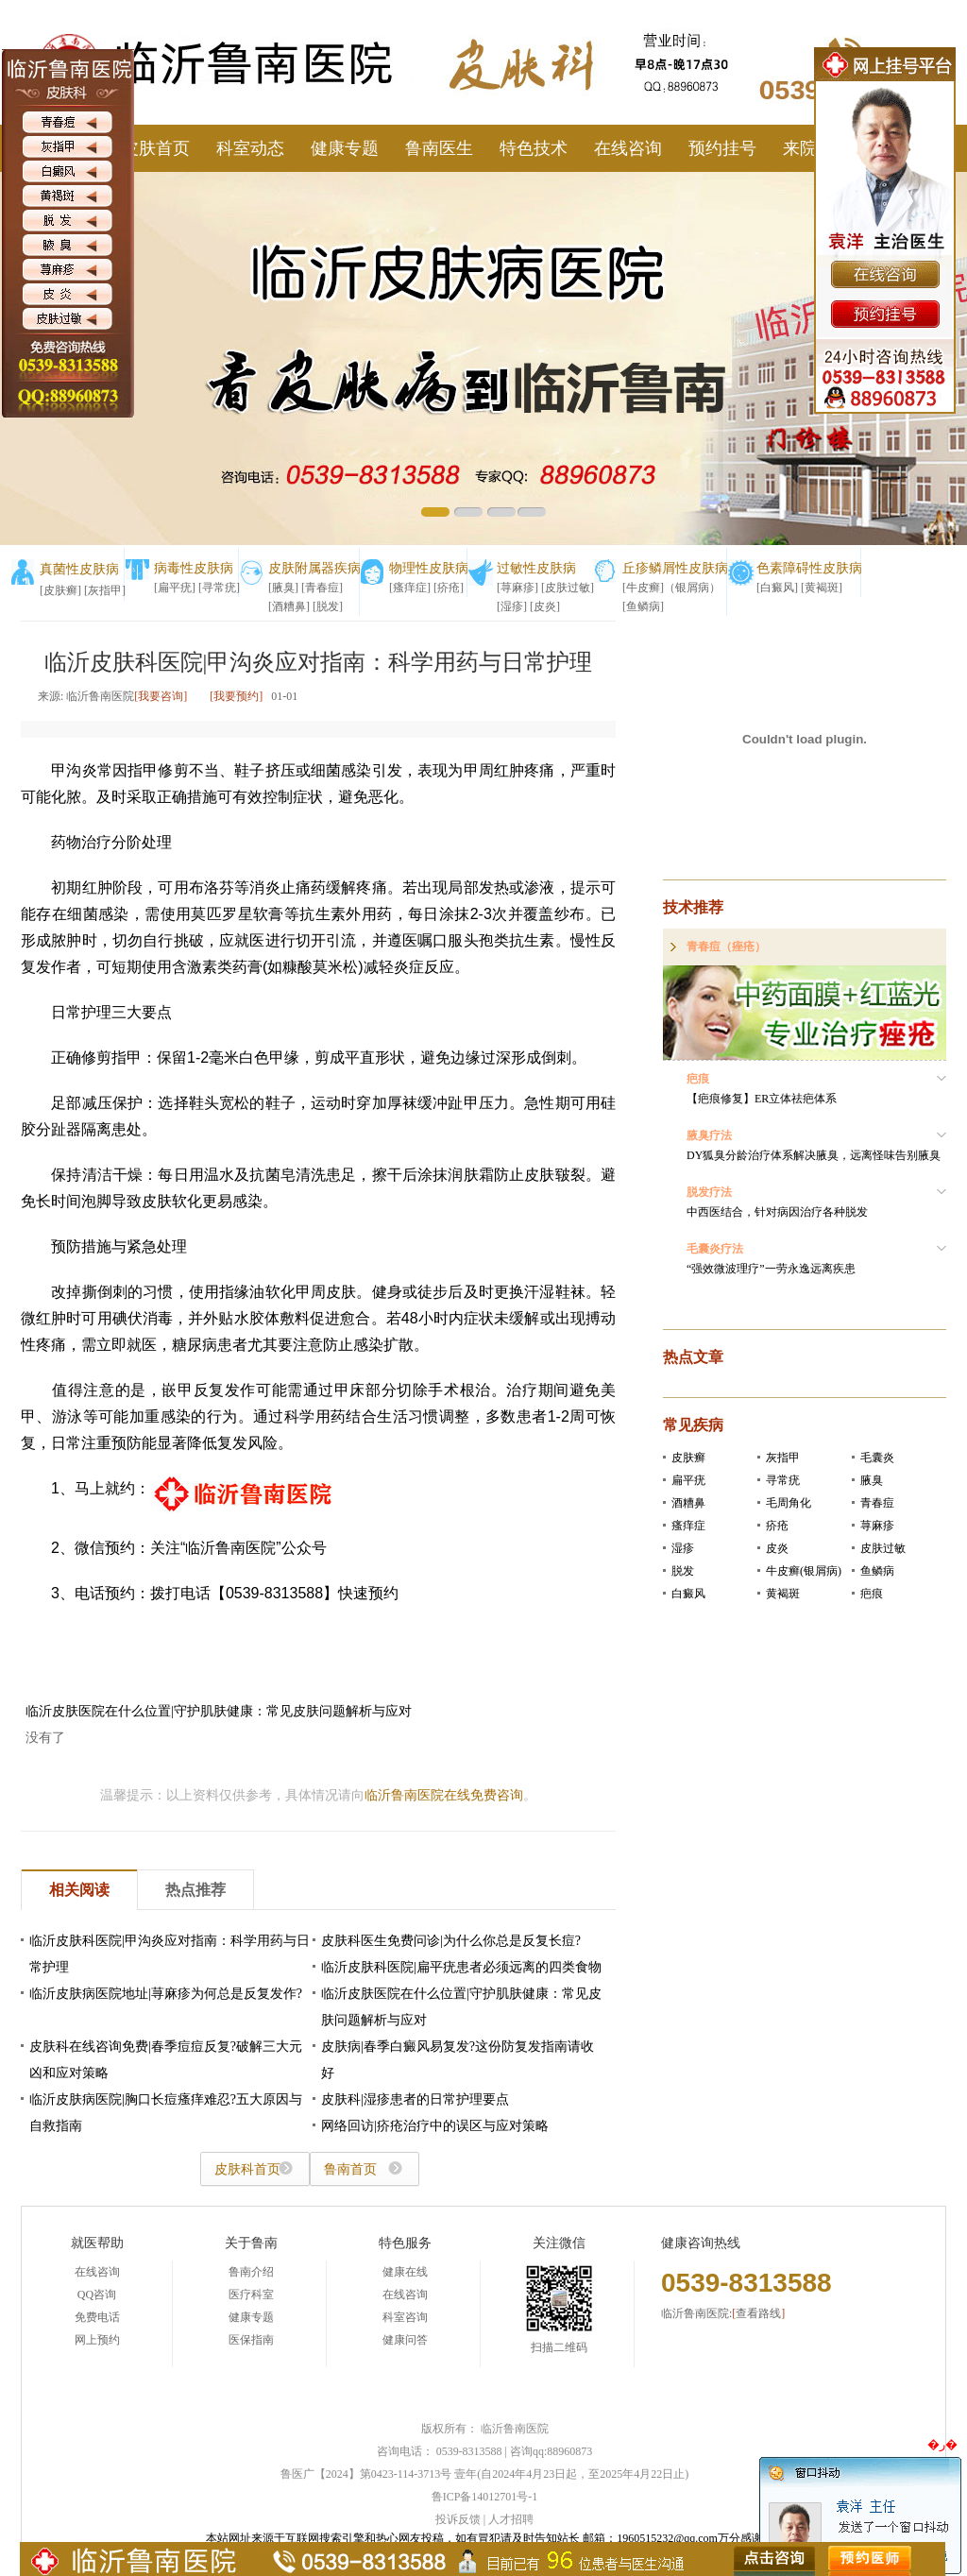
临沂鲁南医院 (515, 2428)
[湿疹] (512, 606)
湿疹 (682, 1548)
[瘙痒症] (410, 587)
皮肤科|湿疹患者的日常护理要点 (415, 2099)
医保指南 (251, 2339)
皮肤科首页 (247, 2169)
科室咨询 (405, 2317)
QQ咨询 (96, 2294)
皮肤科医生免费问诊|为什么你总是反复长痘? (451, 1941)
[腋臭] (283, 587)
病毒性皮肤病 (193, 568)
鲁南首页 (350, 2169)
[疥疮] (448, 587)
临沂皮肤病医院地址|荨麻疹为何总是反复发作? (165, 1994)
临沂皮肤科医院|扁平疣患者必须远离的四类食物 (461, 1967)
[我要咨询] (160, 696)
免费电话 (97, 2317)
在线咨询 (628, 148)
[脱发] (328, 606)
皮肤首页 (156, 148)
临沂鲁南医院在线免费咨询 (444, 1795)
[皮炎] (545, 606)
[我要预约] (236, 696)
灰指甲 (783, 1457)
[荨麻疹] (517, 587)
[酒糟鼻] (289, 606)
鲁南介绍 (251, 2271)
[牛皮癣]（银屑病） (671, 587)
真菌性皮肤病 (79, 569)
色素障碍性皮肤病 (809, 568)
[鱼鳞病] (643, 606)
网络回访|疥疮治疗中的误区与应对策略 (435, 2126)
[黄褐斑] (821, 587)
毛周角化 (788, 1503)
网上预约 (97, 2339)
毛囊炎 (877, 1457)
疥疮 (777, 1525)
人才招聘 (511, 2519)
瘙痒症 (688, 1525)
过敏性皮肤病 (536, 568)
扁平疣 (688, 1480)
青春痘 (877, 1503)
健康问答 (405, 2339)
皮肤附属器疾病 (314, 568)
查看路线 (758, 2313)
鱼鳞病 (877, 1571)
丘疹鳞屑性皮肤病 (675, 568)
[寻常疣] (219, 587)
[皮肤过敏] (567, 587)
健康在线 (405, 2271)
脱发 (682, 1571)
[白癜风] (777, 587)
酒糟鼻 (688, 1503)
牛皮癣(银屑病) (803, 1571)
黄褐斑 (783, 1593)
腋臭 (871, 1480)
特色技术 (534, 148)
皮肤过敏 (883, 1548)
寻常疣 (783, 1480)
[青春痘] (322, 587)
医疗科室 (251, 2294)
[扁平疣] (174, 587)
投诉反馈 (458, 2519)
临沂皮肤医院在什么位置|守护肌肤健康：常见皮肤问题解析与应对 (218, 1711)
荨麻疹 (877, 1525)
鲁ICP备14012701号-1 (485, 2496)
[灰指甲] (105, 590)
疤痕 (871, 1593)
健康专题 (345, 148)
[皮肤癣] (60, 590)
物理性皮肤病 (428, 568)
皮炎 (777, 1548)
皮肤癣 (688, 1457)
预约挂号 (722, 148)
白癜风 (688, 1593)
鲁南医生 (439, 148)
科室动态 (250, 148)
